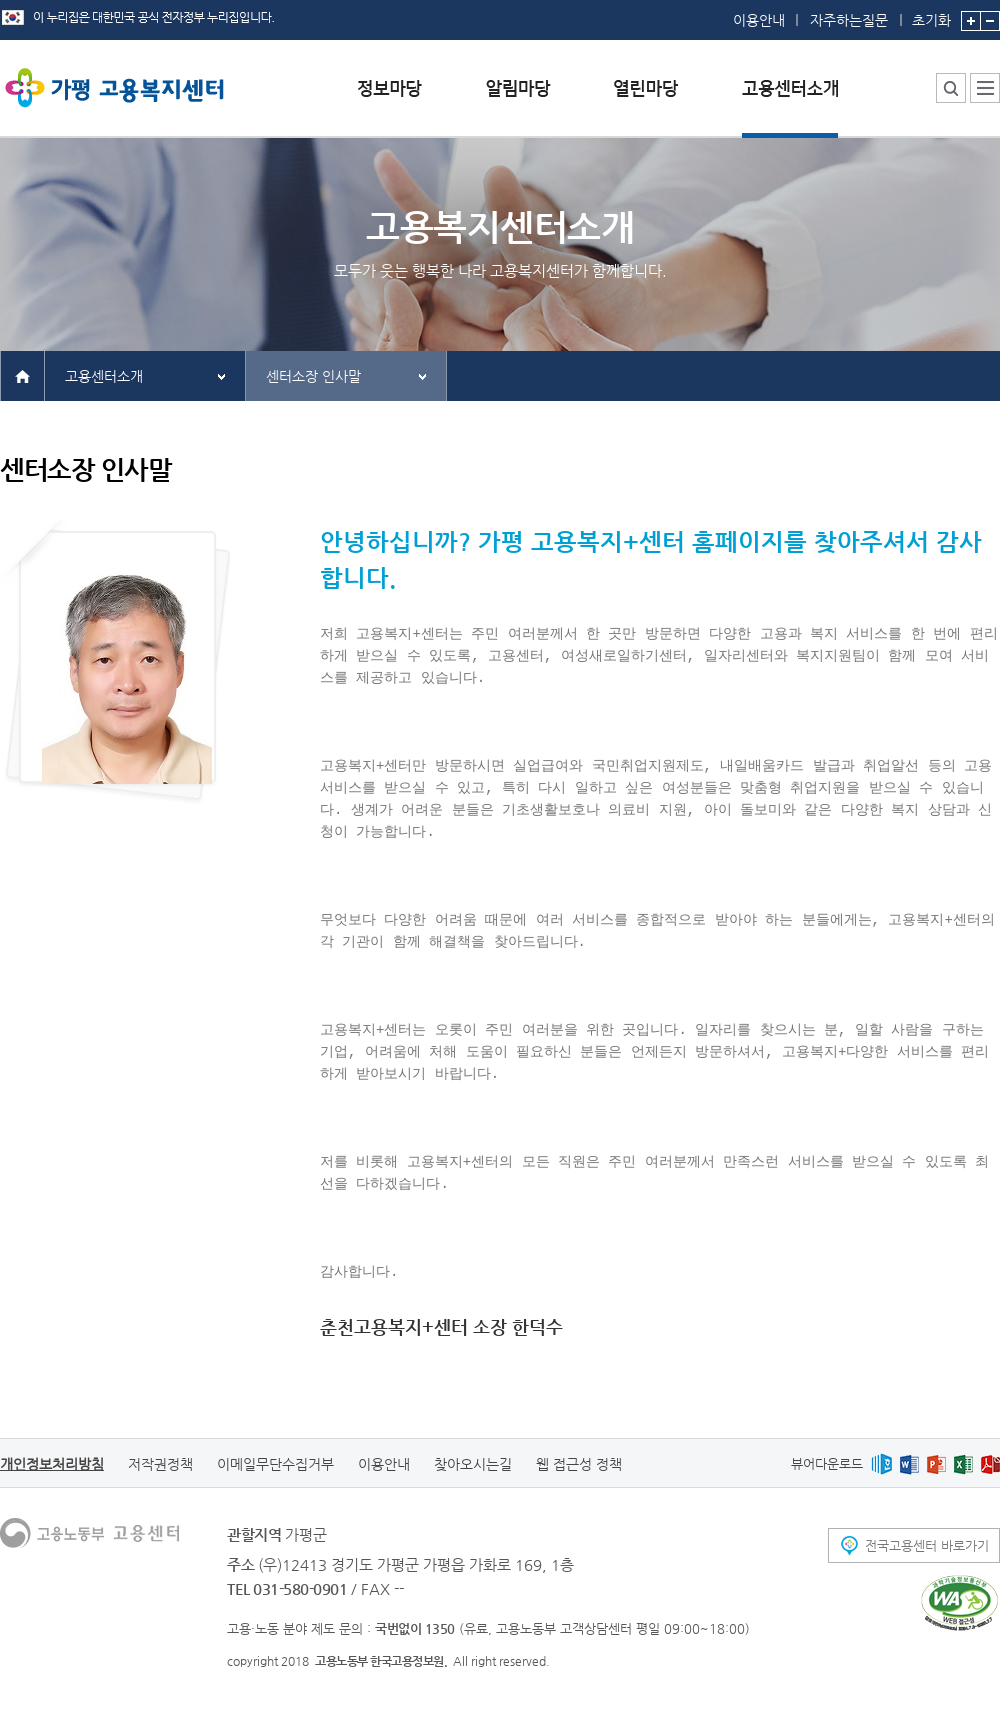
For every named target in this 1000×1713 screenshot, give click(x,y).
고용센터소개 (104, 376)
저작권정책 (160, 1464)
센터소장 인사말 (313, 376)
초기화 (931, 14)
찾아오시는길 (473, 1464)
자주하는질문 (849, 20)
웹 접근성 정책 (579, 1464)
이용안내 (759, 20)
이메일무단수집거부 (275, 1464)
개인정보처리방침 (52, 1464)
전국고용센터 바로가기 (927, 1545)
